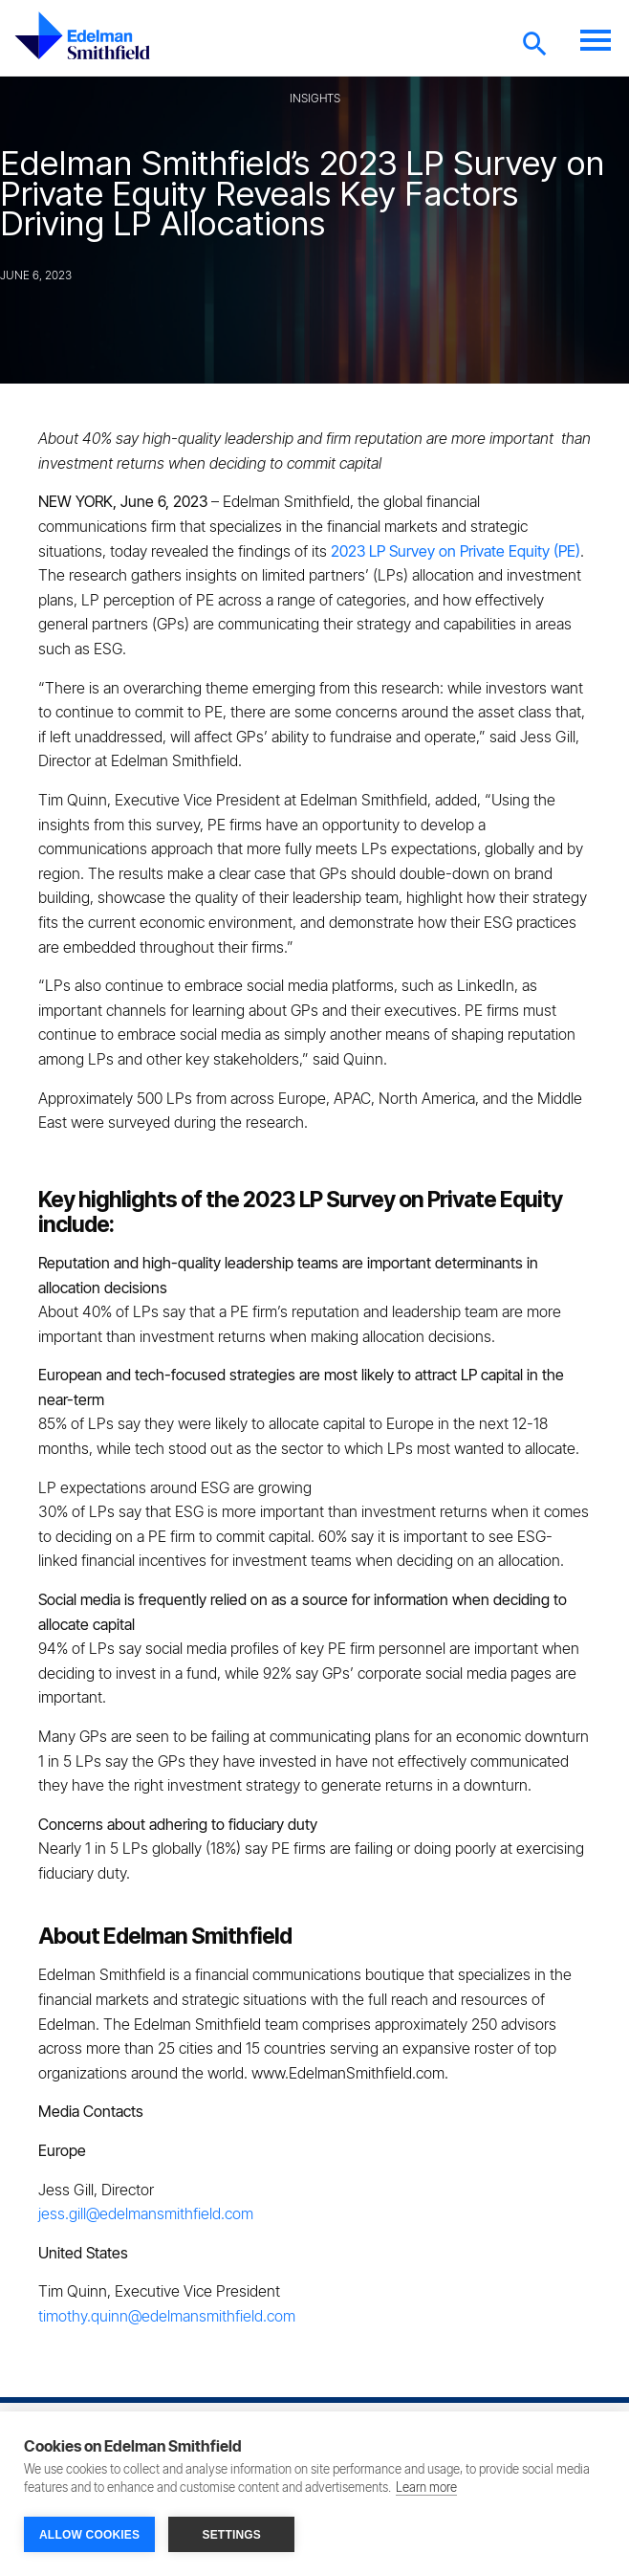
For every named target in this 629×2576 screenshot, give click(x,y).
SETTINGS (231, 2535)
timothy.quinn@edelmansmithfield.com (168, 2315)
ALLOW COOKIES (89, 2535)
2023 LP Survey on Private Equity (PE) (455, 551)
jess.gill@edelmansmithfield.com (145, 2213)
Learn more (426, 2488)
